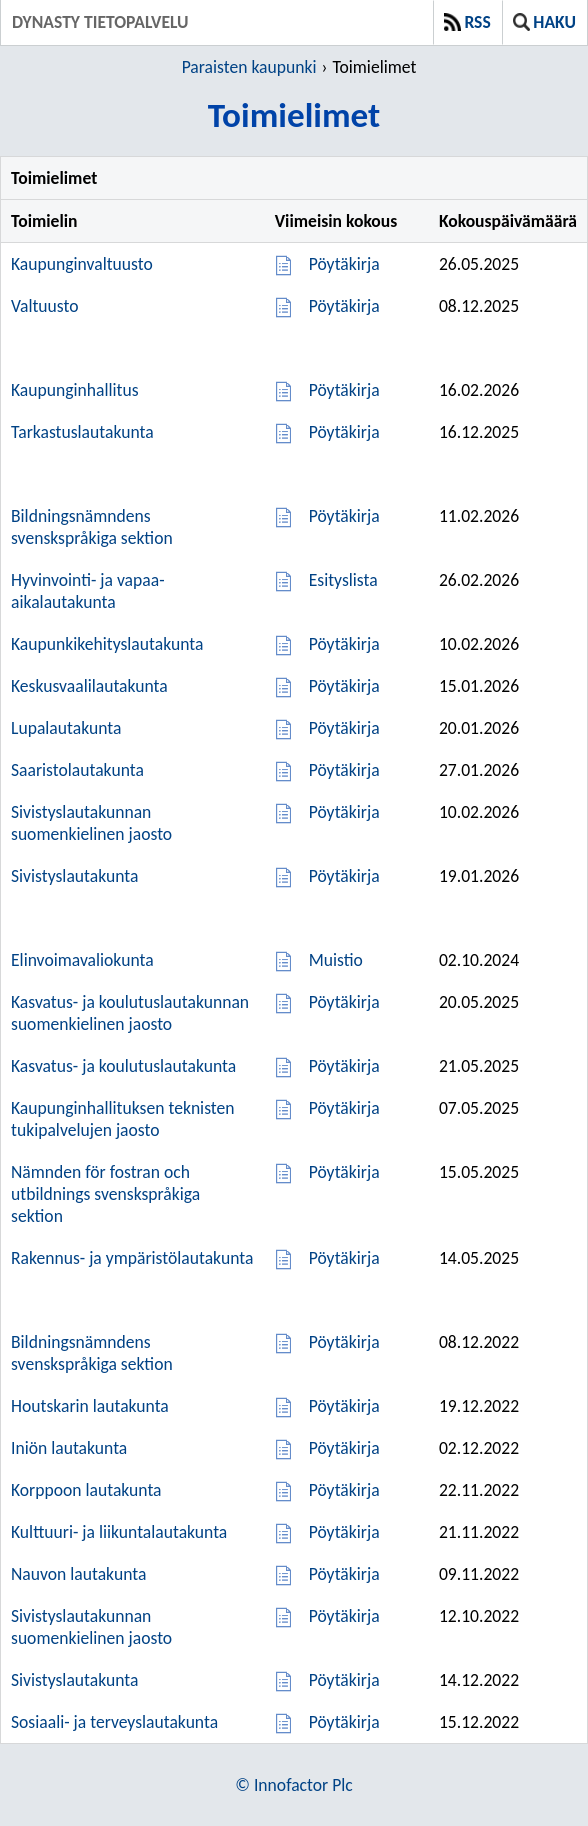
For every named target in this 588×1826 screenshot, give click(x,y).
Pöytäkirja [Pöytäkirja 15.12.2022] (344, 1722)
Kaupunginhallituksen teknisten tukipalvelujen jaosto (123, 1119)
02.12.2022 (479, 1448)
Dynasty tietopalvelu (100, 22)
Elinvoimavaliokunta (82, 960)
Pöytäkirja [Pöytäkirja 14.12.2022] (344, 1680)
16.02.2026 (479, 390)
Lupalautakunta (66, 728)
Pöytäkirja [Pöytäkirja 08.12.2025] (344, 306)
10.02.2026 (479, 644)
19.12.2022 (479, 1406)
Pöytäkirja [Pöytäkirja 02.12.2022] (344, 1448)
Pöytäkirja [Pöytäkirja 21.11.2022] (344, 1532)
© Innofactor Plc (293, 1785)
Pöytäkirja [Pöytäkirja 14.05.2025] (344, 1258)
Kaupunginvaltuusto (82, 264)
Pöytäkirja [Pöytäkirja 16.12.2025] (344, 432)
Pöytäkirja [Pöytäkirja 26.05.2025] (344, 264)
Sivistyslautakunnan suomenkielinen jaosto (91, 823)
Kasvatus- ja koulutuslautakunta (123, 1066)
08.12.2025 (479, 306)
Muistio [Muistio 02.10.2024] (336, 960)
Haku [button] (544, 22)
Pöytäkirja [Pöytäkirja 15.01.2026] (344, 686)
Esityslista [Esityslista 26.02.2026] (343, 580)
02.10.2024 (479, 960)
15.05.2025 (479, 1172)
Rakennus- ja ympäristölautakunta (132, 1258)
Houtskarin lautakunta (90, 1406)
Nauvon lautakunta (78, 1574)
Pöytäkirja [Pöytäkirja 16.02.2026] (344, 390)
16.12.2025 (479, 432)
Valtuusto (45, 306)
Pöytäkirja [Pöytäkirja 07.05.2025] (344, 1108)
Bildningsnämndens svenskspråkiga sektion (92, 527)
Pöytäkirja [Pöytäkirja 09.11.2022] (344, 1574)
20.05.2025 (479, 1002)
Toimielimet (374, 67)
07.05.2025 (479, 1108)
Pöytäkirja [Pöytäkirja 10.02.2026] (344, 644)
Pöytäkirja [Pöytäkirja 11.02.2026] (344, 516)
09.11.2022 (479, 1574)
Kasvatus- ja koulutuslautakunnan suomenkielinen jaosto (130, 1013)
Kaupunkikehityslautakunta (107, 644)
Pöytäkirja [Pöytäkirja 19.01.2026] (344, 876)
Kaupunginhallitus (75, 390)
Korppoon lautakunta (86, 1490)
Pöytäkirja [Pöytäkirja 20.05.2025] (344, 1002)
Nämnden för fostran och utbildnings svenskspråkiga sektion (105, 1194)
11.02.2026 (479, 516)
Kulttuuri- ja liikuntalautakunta (119, 1532)
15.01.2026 (479, 686)
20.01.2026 (479, 728)
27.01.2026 (479, 770)
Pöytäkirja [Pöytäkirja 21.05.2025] (344, 1066)
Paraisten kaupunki (249, 67)
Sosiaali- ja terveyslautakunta (114, 1722)
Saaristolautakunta (77, 770)
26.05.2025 (479, 264)
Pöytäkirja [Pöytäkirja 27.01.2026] (344, 770)
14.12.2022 (479, 1680)
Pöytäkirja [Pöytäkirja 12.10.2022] (344, 1616)
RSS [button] (467, 22)
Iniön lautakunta (69, 1448)
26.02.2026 (479, 580)
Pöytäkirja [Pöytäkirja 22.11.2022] (344, 1490)
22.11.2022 (479, 1490)
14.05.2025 (479, 1258)
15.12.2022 (479, 1722)
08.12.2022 (479, 1342)
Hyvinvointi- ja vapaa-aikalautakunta (88, 591)
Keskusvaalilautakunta (89, 686)
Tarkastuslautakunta (82, 432)
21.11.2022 (479, 1532)
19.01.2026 (479, 876)
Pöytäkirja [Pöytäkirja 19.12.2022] (344, 1406)
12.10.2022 (479, 1616)
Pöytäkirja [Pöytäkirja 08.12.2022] (344, 1342)
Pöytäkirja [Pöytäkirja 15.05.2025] (344, 1172)
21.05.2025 (479, 1066)
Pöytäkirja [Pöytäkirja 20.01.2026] (344, 728)
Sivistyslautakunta (74, 876)
